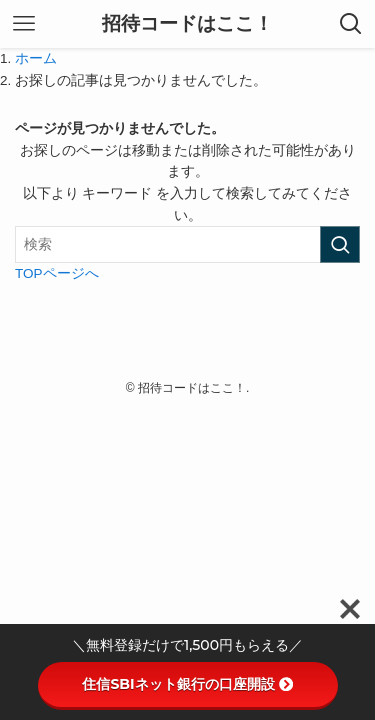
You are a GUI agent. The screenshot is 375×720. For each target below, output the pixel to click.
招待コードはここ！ (187, 24)
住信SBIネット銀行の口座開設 (187, 684)
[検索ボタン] (351, 24)
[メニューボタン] (24, 24)
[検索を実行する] (340, 244)
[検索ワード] (187, 244)
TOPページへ (57, 273)
